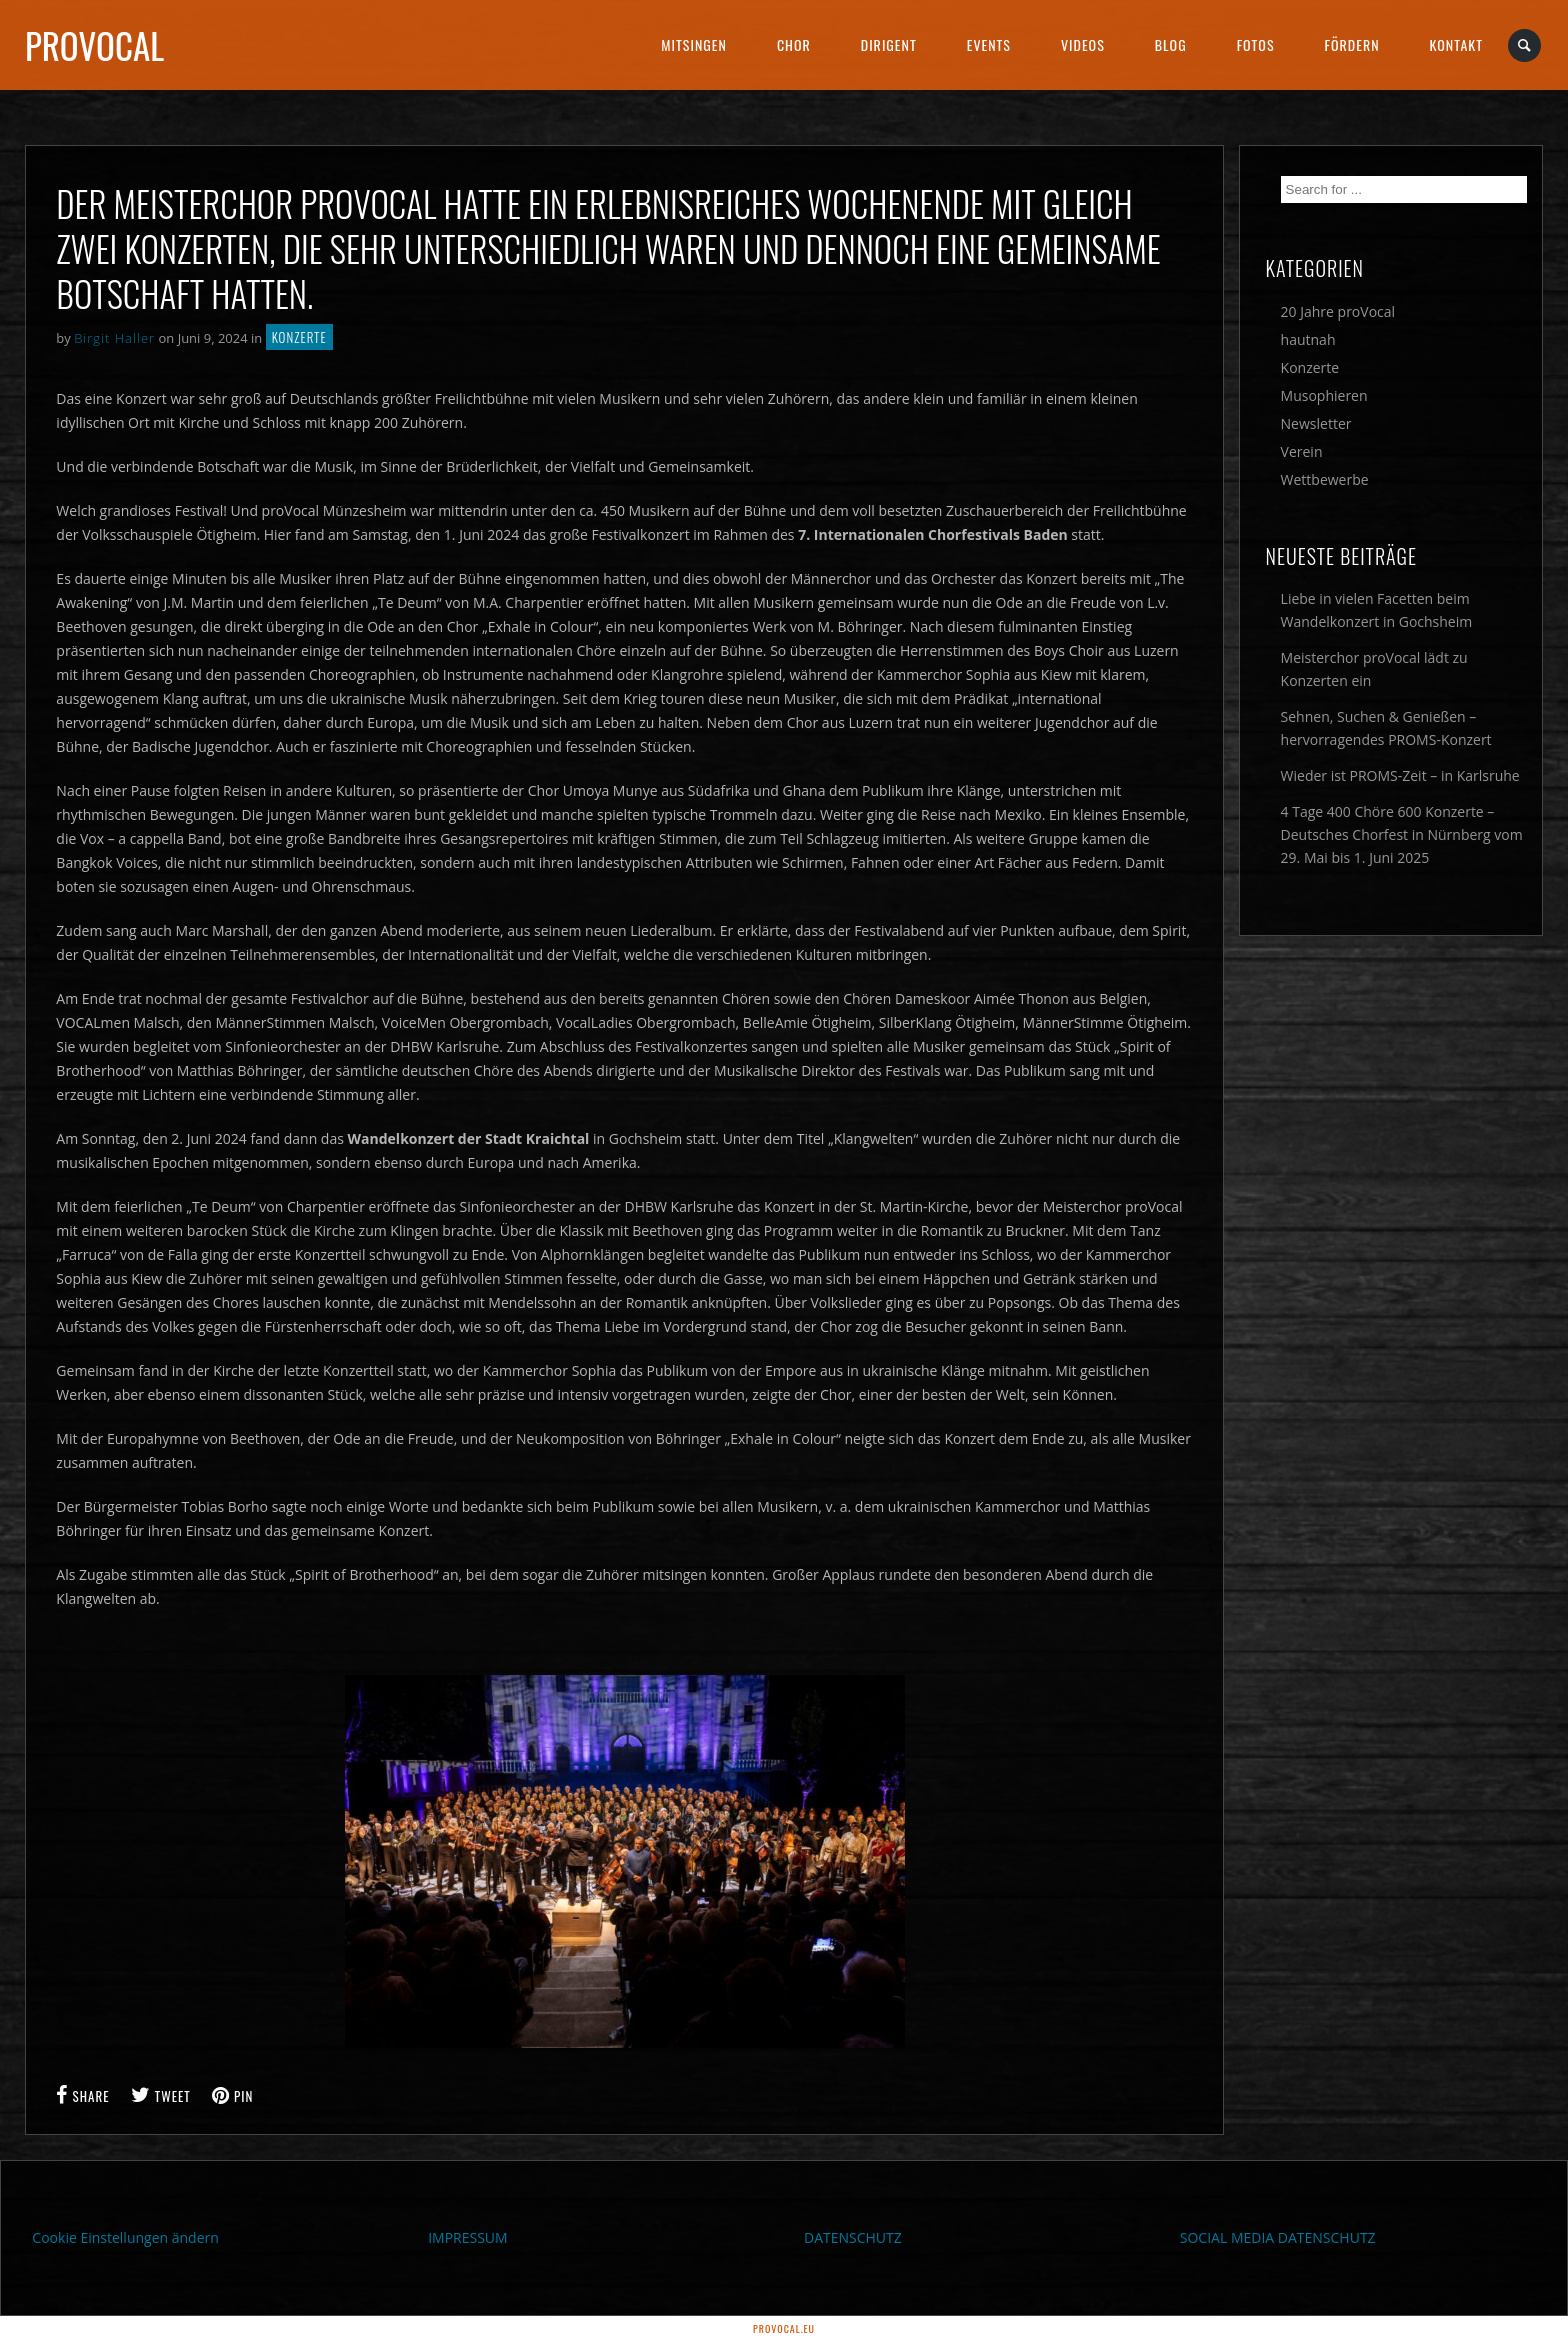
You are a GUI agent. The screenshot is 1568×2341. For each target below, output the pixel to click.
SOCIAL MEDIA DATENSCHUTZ (1278, 2237)
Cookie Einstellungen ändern (125, 2237)
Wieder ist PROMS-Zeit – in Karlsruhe (1400, 775)
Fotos (1256, 44)
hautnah (1308, 339)
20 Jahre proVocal (1338, 311)
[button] (44, 2297)
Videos (1083, 44)
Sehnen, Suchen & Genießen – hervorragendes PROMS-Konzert (1386, 728)
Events (989, 44)
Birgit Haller (114, 338)
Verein (1302, 451)
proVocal (94, 45)
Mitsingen (694, 44)
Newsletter (1316, 423)
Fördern (1352, 44)
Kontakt (1456, 44)
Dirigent (889, 44)
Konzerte (299, 337)
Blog (1171, 44)
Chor (794, 44)
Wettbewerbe (1325, 479)
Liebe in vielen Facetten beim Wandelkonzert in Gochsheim (1377, 610)
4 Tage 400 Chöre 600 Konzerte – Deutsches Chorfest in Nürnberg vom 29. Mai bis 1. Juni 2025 (1402, 834)
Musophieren (1324, 395)
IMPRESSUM (468, 2237)
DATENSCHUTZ (853, 2237)
